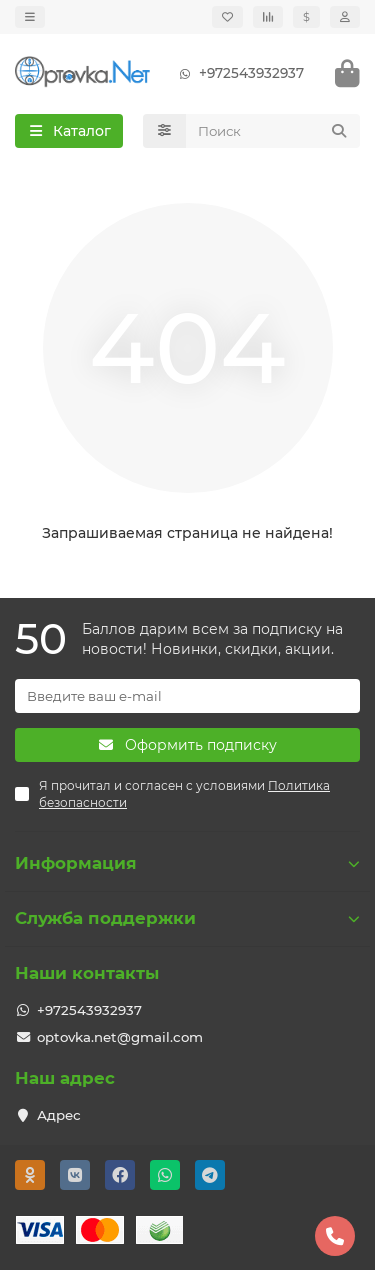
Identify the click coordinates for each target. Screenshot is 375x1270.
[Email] (187, 696)
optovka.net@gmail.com (120, 1037)
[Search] (273, 131)
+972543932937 (237, 73)
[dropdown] (30, 17)
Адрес (59, 1115)
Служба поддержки (187, 918)
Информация (187, 863)
